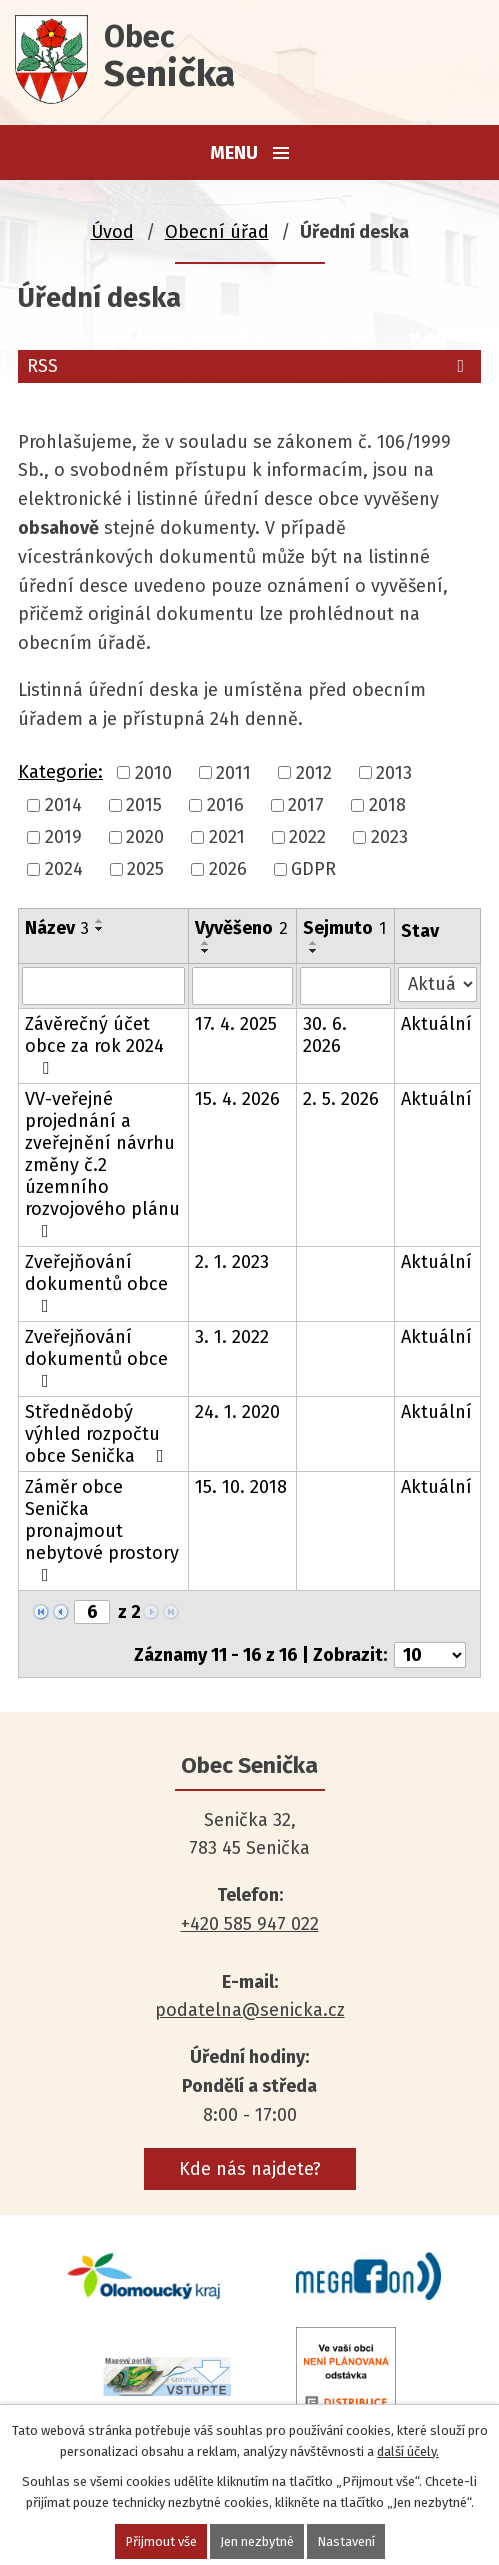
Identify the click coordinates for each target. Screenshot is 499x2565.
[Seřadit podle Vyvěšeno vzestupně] (206, 943)
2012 (314, 773)
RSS (249, 366)
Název (57, 928)
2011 (233, 773)
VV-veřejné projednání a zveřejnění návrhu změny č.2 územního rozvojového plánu (102, 1164)
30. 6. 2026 (325, 1035)
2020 (145, 837)
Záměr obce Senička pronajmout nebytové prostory (102, 1530)
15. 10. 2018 (241, 1487)
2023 (389, 837)
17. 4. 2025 (236, 1024)
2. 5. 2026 (341, 1099)
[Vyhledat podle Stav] (437, 984)
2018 (387, 805)
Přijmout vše (160, 2541)
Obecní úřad (217, 232)
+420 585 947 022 (250, 1924)
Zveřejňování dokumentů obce (96, 1283)
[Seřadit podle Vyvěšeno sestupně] (206, 951)
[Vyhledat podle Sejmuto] (345, 986)
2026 (228, 870)
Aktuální (436, 1024)
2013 (394, 773)
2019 (63, 837)
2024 (64, 870)
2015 (144, 805)
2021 (227, 837)
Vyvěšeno (241, 928)
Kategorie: (60, 772)
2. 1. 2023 (232, 1262)
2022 (307, 837)
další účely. (408, 2451)
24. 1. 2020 (237, 1412)
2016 (225, 805)
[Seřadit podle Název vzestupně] (100, 921)
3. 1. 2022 (232, 1337)
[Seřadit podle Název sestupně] (100, 929)
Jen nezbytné (257, 2541)
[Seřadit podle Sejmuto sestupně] (314, 951)
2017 (306, 805)
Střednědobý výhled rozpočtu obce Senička (98, 1434)
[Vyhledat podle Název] (103, 986)
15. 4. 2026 (237, 1099)
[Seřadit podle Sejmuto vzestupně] (314, 943)
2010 (153, 773)
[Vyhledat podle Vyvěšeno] (242, 986)
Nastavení (346, 2541)
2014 (63, 805)
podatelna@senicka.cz (250, 2010)
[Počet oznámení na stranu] (430, 1655)
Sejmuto (344, 928)
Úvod (112, 232)
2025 (145, 870)
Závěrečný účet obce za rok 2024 (94, 1045)
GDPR (313, 870)
